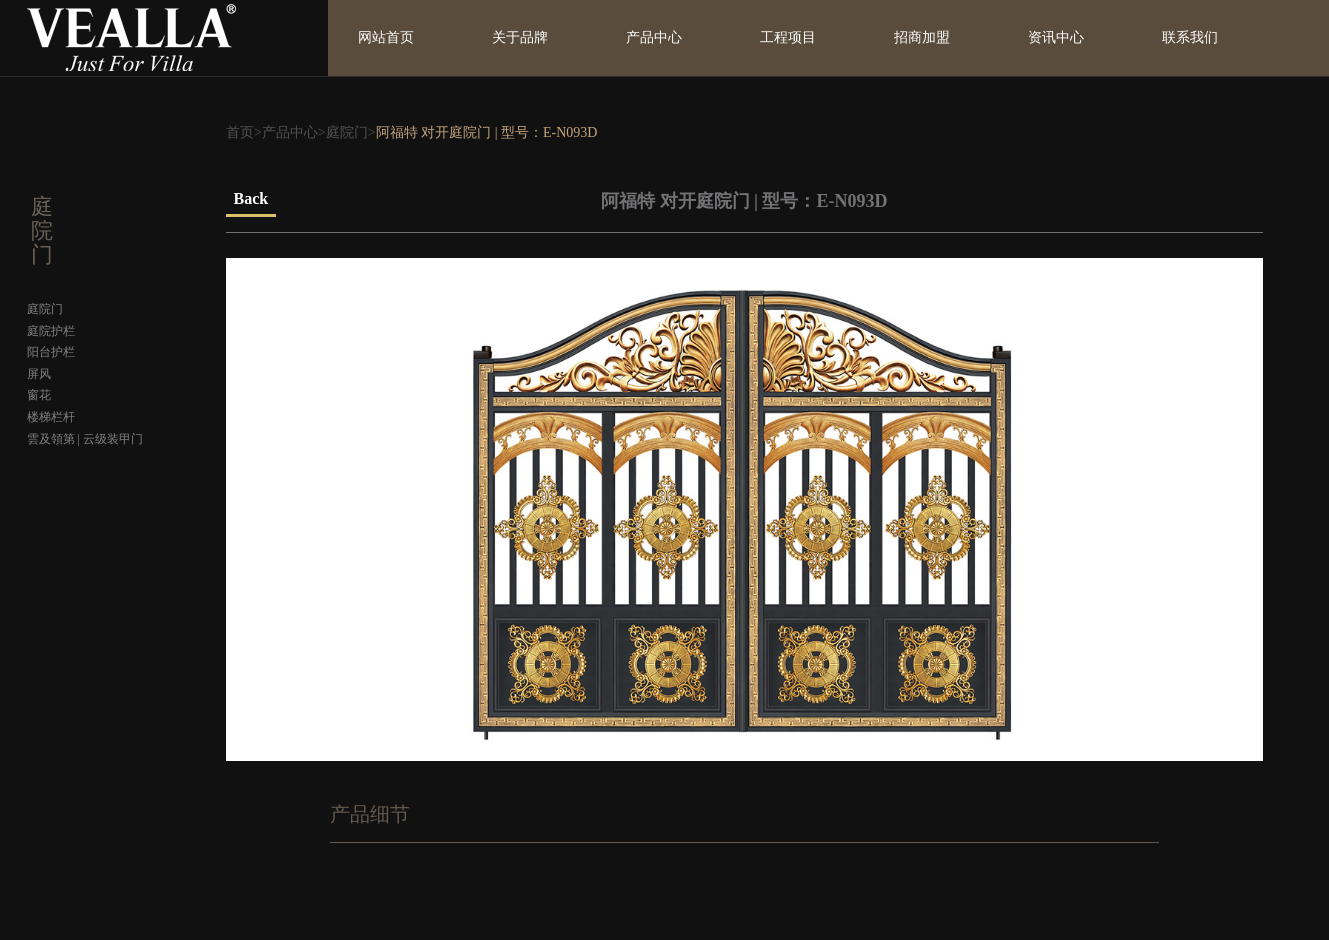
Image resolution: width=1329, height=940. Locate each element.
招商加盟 (922, 37)
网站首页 (386, 37)
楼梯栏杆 (51, 417)
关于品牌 (520, 37)
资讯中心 (1056, 37)
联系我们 (1190, 37)
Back (251, 198)
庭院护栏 (51, 331)
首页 (240, 132)
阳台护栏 (51, 352)
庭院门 (347, 132)
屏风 (39, 374)
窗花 (39, 395)
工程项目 (788, 37)
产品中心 (654, 37)
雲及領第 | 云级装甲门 (85, 439)
